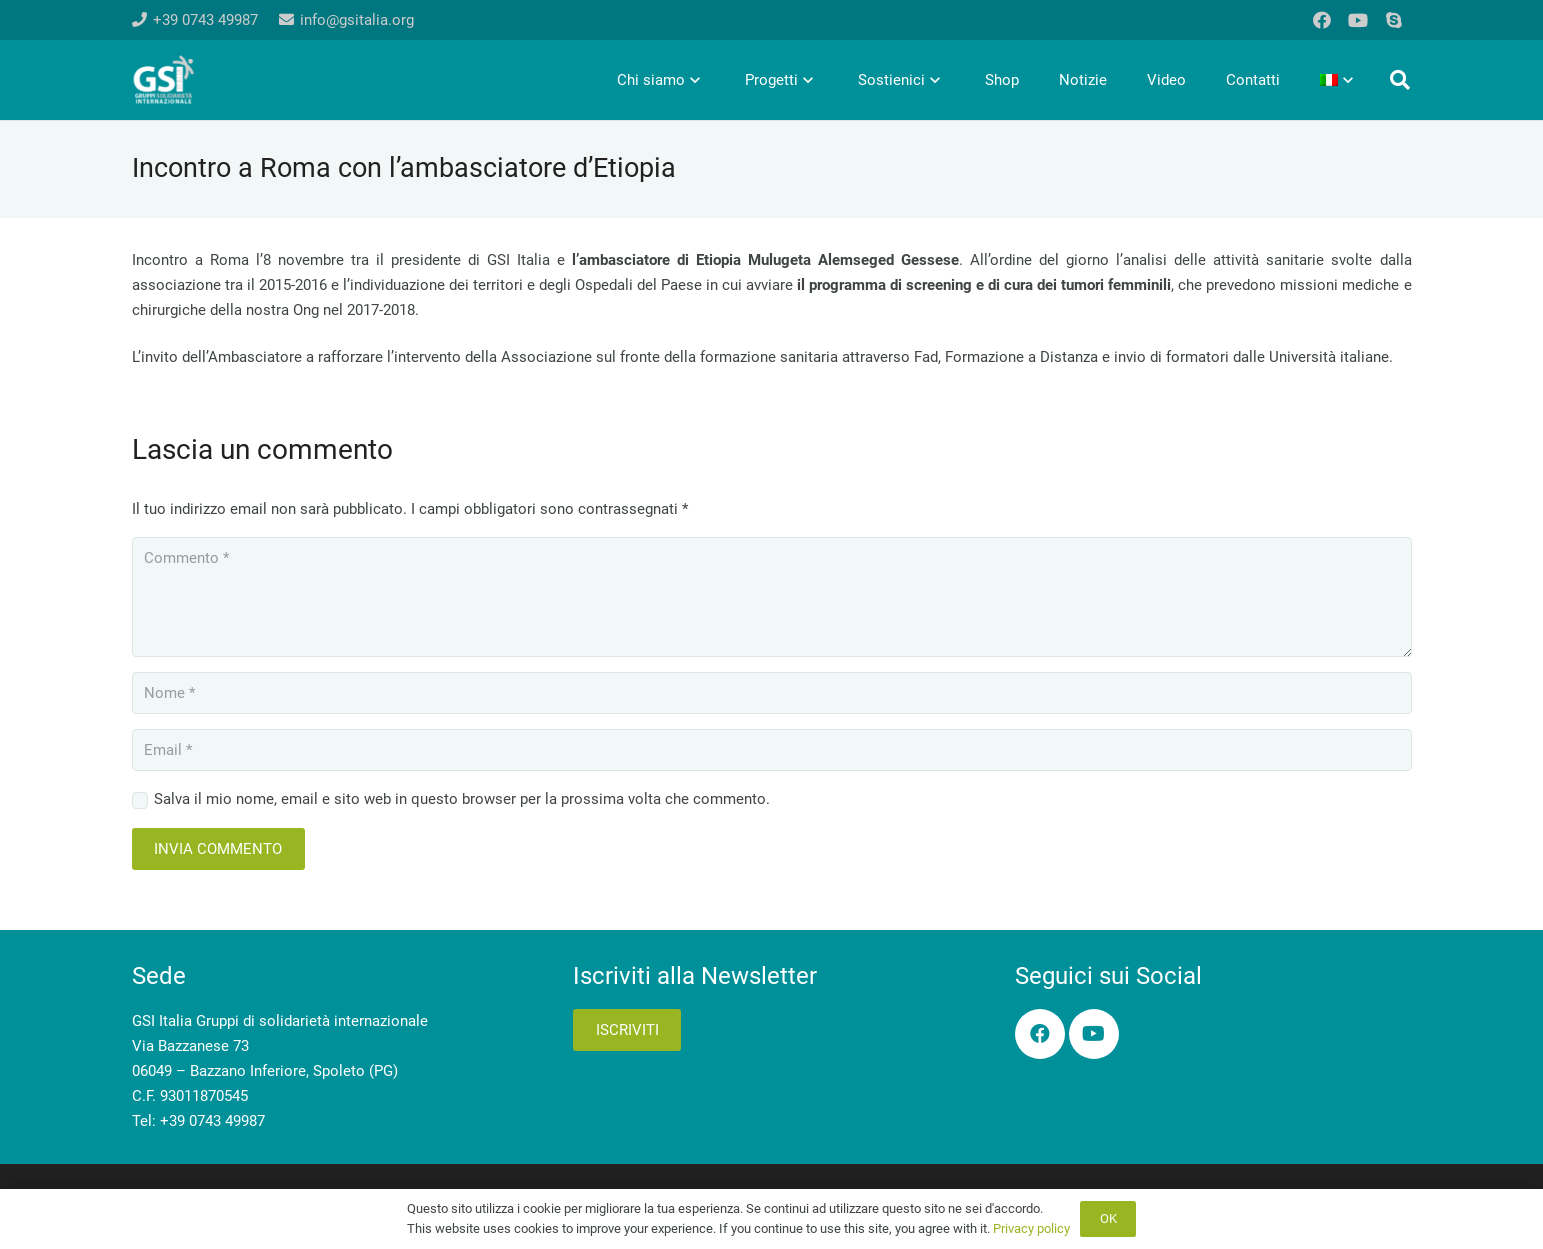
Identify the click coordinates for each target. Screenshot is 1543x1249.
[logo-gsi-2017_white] (164, 80)
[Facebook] (1322, 20)
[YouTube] (1358, 20)
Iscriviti (627, 1030)
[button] (1400, 80)
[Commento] (772, 597)
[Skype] (1394, 20)
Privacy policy (1031, 1228)
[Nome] (772, 693)
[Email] (772, 750)
